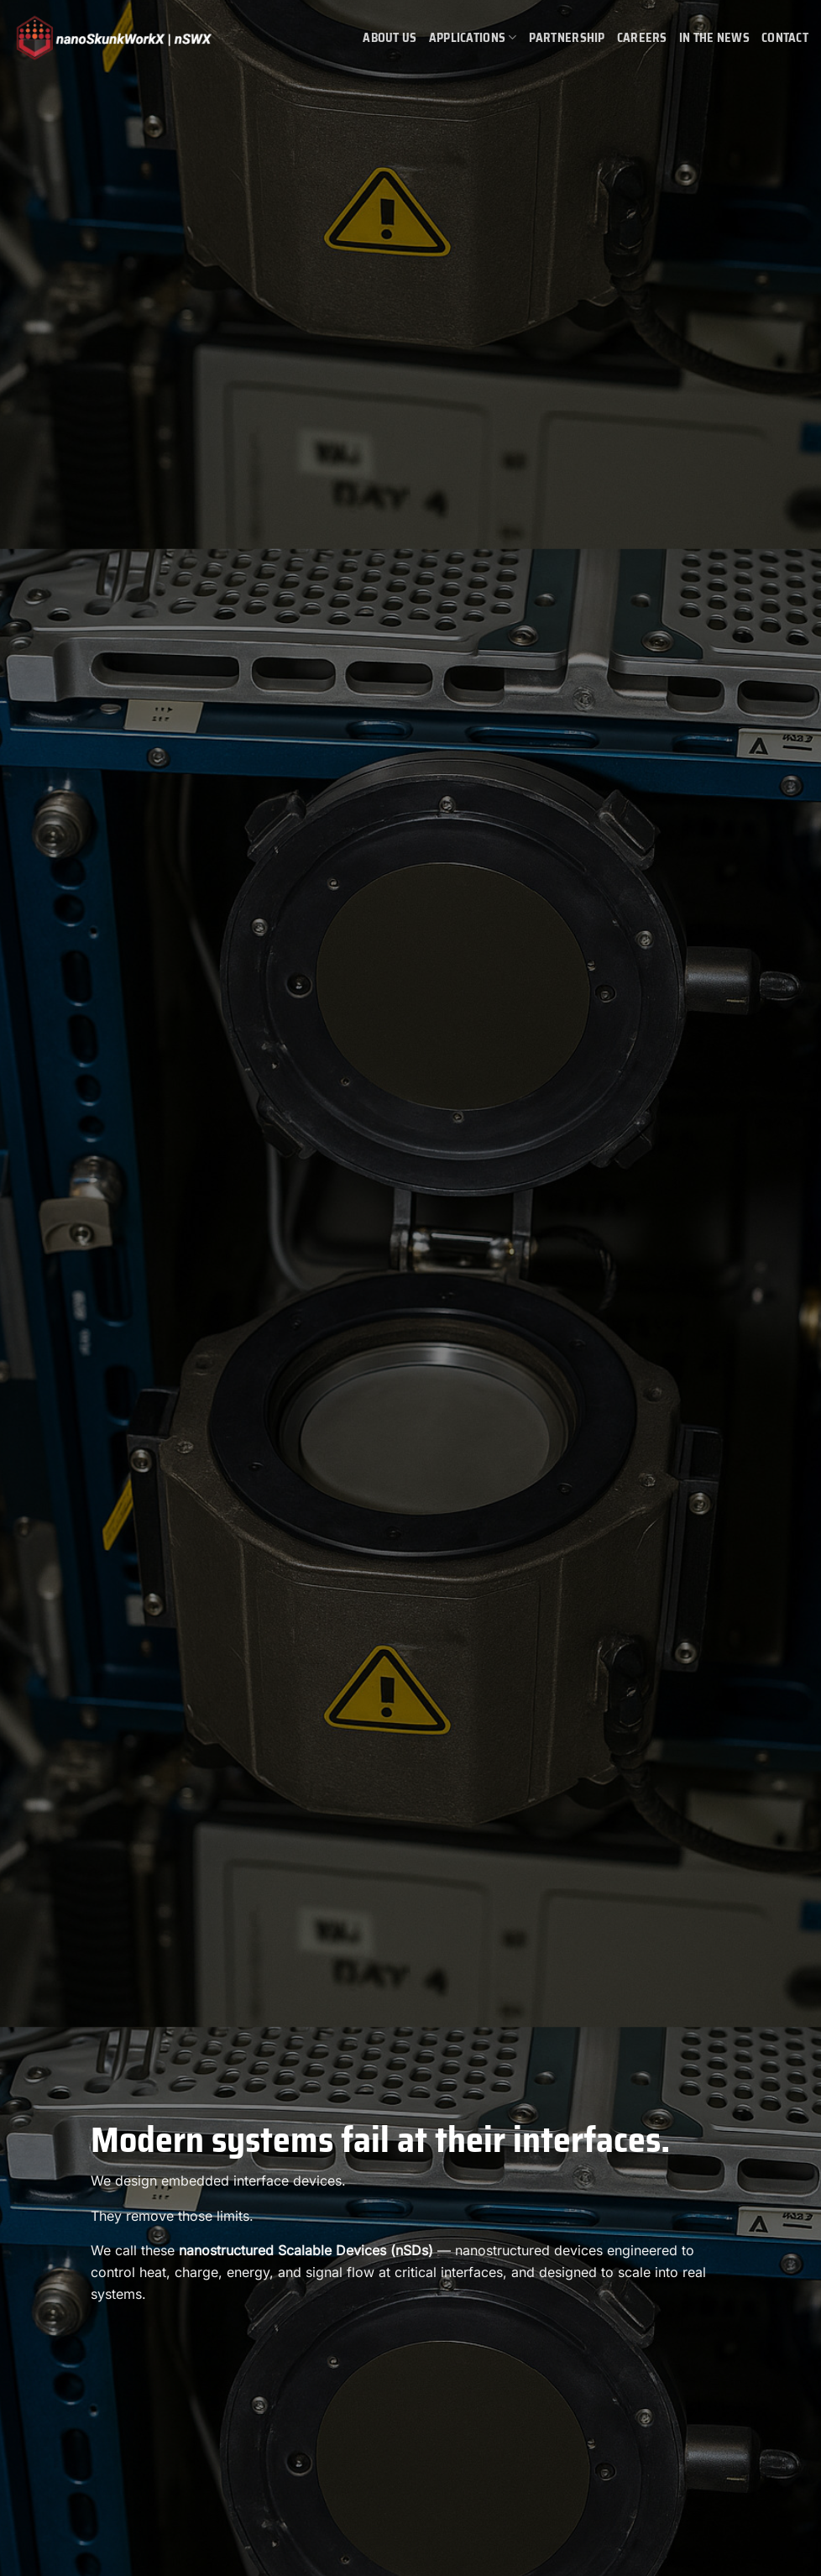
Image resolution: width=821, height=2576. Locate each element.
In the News (714, 38)
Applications (473, 38)
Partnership (567, 38)
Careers (642, 38)
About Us (389, 38)
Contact (784, 38)
